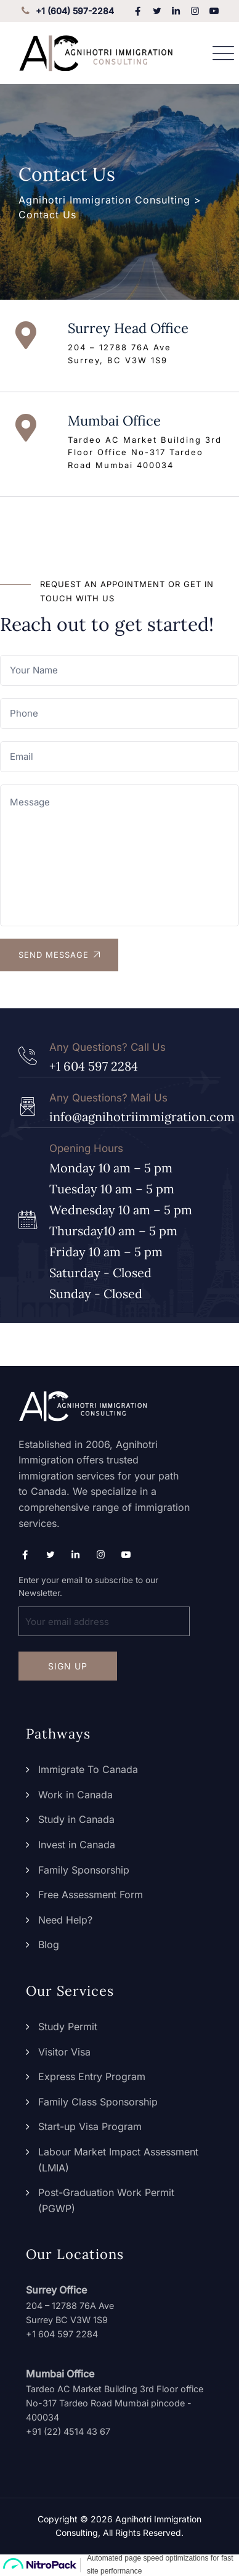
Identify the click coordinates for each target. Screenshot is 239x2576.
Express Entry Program (91, 2076)
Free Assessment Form (90, 1894)
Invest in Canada (76, 1844)
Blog (48, 1944)
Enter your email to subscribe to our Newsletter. (104, 1606)
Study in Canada (76, 1819)
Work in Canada (75, 1794)
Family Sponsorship (83, 1870)
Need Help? (65, 1920)
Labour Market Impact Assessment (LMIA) (118, 2160)
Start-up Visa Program (90, 2126)
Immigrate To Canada (88, 1769)
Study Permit (67, 2026)
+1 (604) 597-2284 (66, 11)
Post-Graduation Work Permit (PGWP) (106, 2200)
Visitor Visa (64, 2052)
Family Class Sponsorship (98, 2102)
